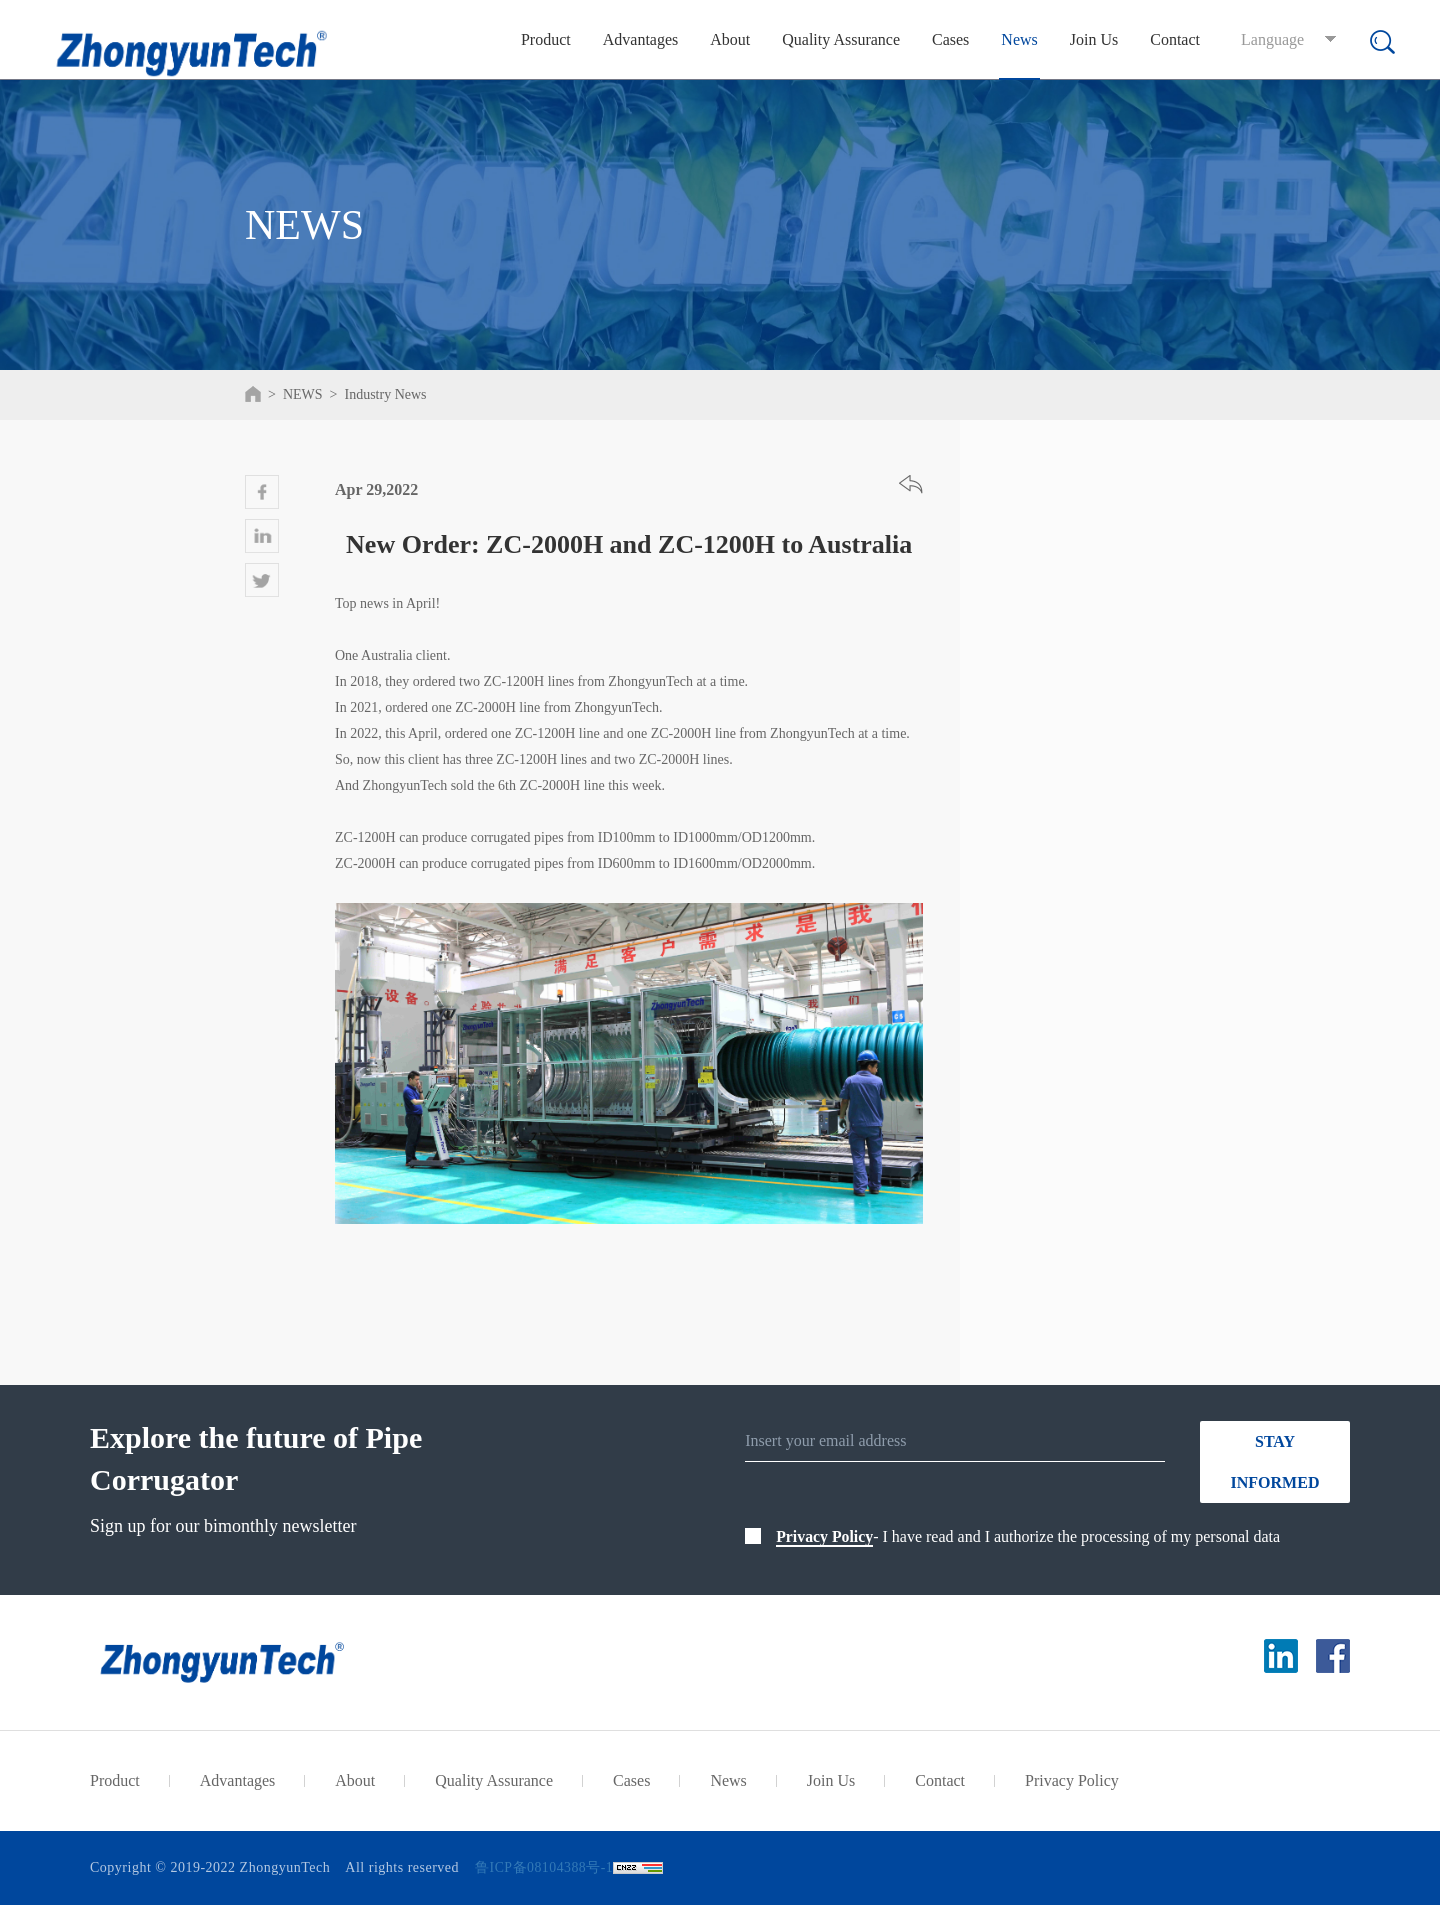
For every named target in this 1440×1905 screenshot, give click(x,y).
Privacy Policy (825, 1536)
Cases (950, 39)
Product (546, 39)
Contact (1175, 39)
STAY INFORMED (1275, 1462)
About (730, 39)
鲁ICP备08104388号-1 (544, 1867)
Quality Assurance (841, 39)
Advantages (641, 39)
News (1019, 39)
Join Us (1094, 39)
